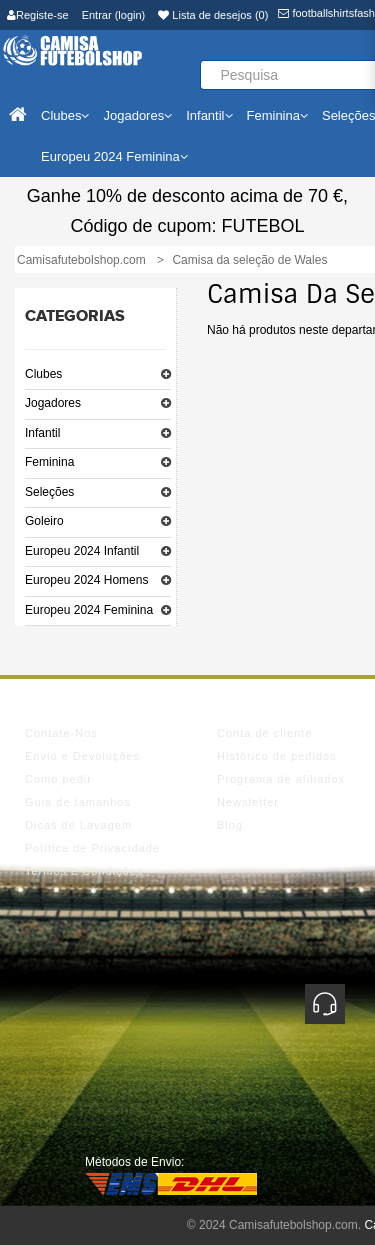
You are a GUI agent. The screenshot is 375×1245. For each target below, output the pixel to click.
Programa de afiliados (281, 779)
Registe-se (38, 15)
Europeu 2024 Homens (86, 580)
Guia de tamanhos (78, 802)
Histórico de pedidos (277, 756)
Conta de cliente (265, 733)
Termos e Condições (84, 871)
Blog (230, 825)
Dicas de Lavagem (78, 825)
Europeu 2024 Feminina (89, 610)
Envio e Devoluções (82, 756)
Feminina (49, 462)
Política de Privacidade (92, 848)
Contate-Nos (61, 733)
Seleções (49, 492)
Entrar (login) (114, 15)
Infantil (42, 433)
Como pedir (58, 779)
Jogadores (53, 403)
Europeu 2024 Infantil (82, 551)
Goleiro (44, 521)
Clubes (43, 374)
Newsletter (248, 802)
